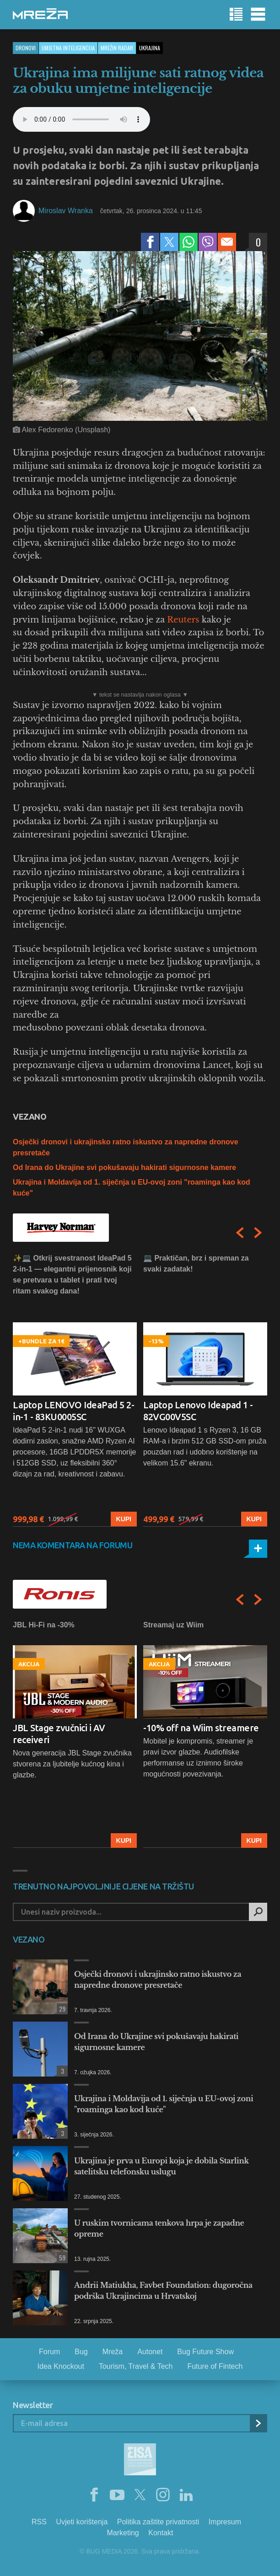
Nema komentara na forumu (72, 1545)
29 (61, 2008)
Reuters (183, 620)
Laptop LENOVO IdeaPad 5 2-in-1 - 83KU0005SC (73, 1411)
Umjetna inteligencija (68, 48)
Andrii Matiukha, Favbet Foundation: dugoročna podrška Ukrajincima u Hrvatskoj (163, 2291)
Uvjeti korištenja (82, 2522)
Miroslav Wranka (65, 211)
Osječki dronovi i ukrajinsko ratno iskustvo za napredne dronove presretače (157, 1980)
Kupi (123, 1519)
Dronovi (26, 48)
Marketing (123, 2533)
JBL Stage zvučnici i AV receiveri (59, 1734)
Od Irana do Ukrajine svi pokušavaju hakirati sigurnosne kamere (124, 1167)
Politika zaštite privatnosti (158, 2522)
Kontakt (160, 2533)
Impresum (225, 2522)
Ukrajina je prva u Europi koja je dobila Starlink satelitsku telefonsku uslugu (161, 2166)
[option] (75, 1390)
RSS (39, 2522)
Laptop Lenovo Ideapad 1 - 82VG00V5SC (198, 1411)
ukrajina (149, 48)
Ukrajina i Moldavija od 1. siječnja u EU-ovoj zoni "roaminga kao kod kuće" (163, 2104)
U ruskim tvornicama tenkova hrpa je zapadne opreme (159, 2228)
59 (61, 2257)
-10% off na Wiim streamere (201, 1728)
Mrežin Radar (117, 48)
